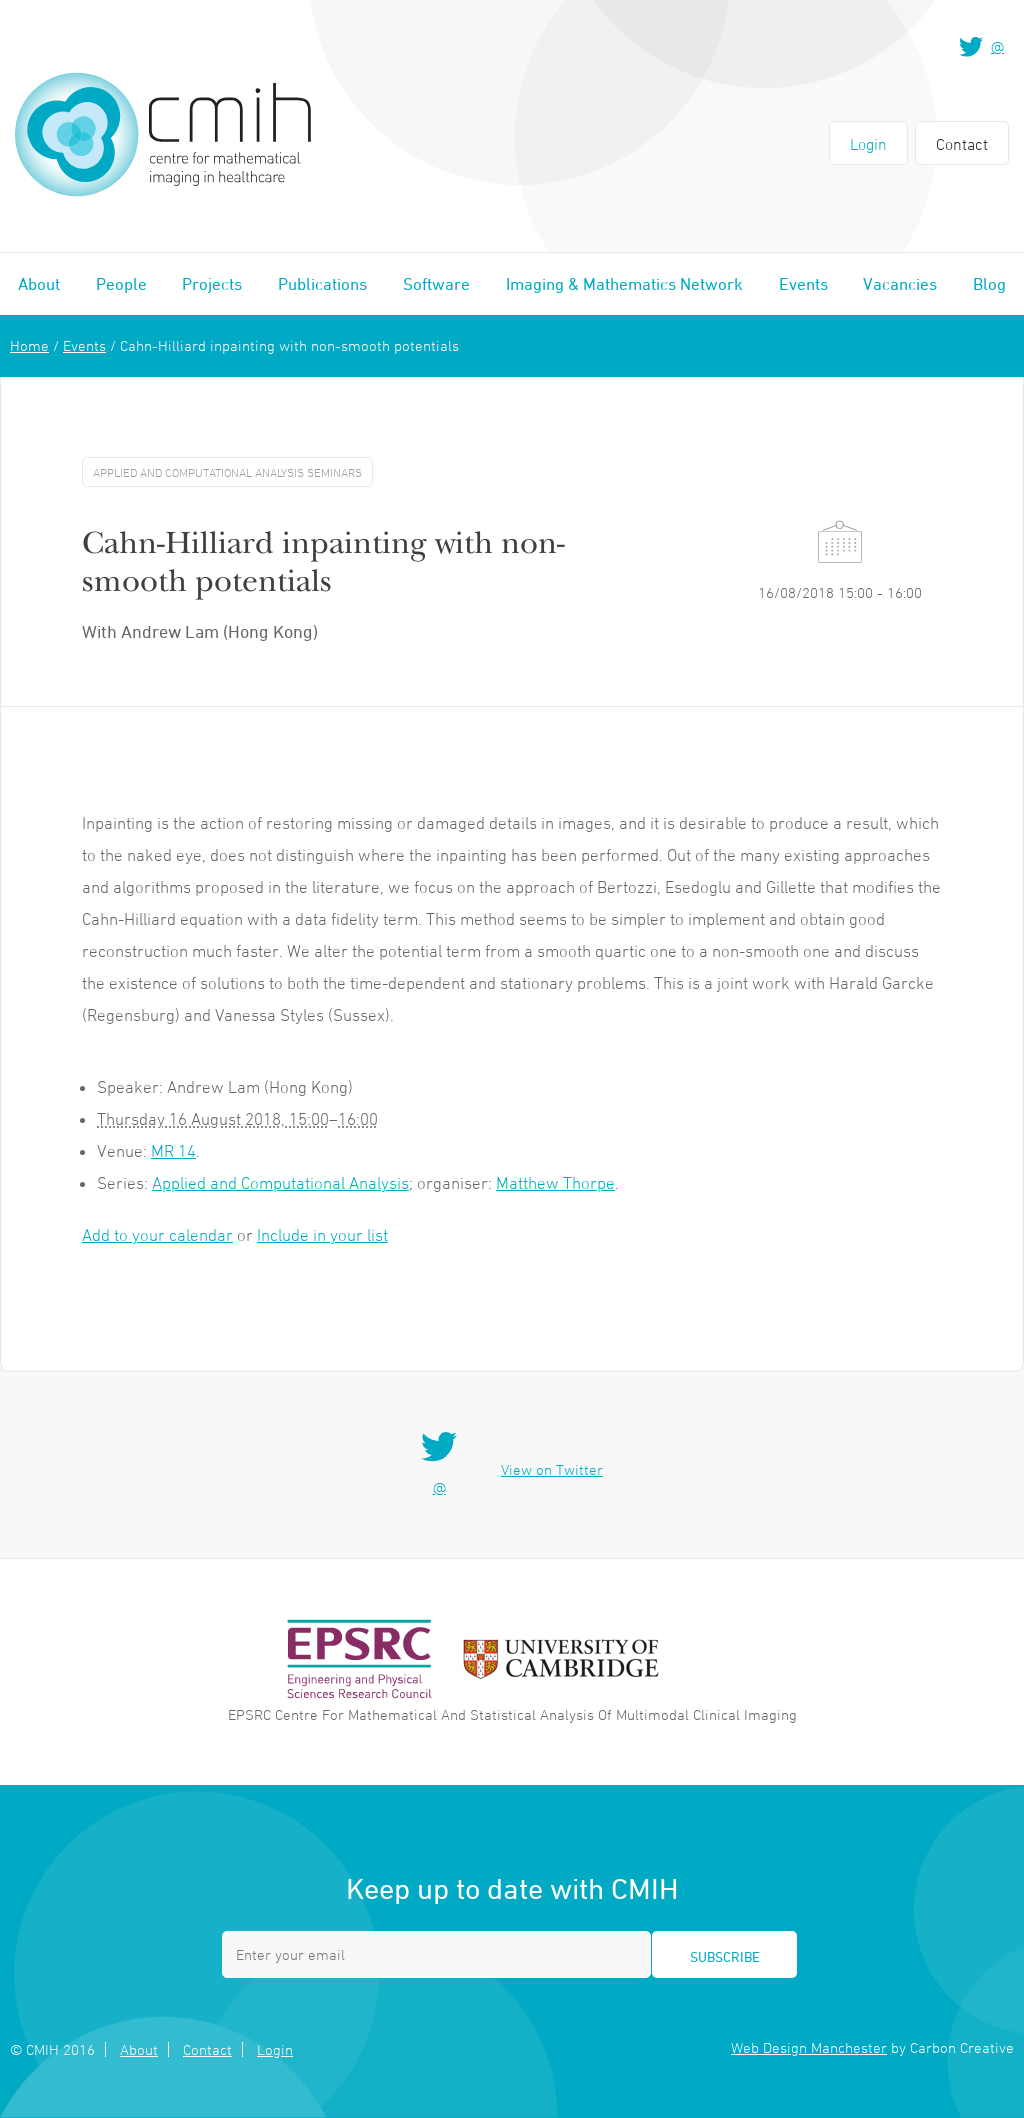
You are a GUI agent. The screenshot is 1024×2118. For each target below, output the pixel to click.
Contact (962, 144)
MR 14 (173, 1151)
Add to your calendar (157, 1235)
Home (29, 345)
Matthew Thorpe (555, 1183)
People (121, 284)
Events (803, 284)
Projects (212, 284)
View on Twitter (552, 1469)
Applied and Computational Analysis (280, 1183)
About (39, 284)
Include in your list (322, 1235)
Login (868, 144)
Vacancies (900, 284)
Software (436, 284)
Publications (322, 284)
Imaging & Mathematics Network (624, 284)
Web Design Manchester (809, 2047)
